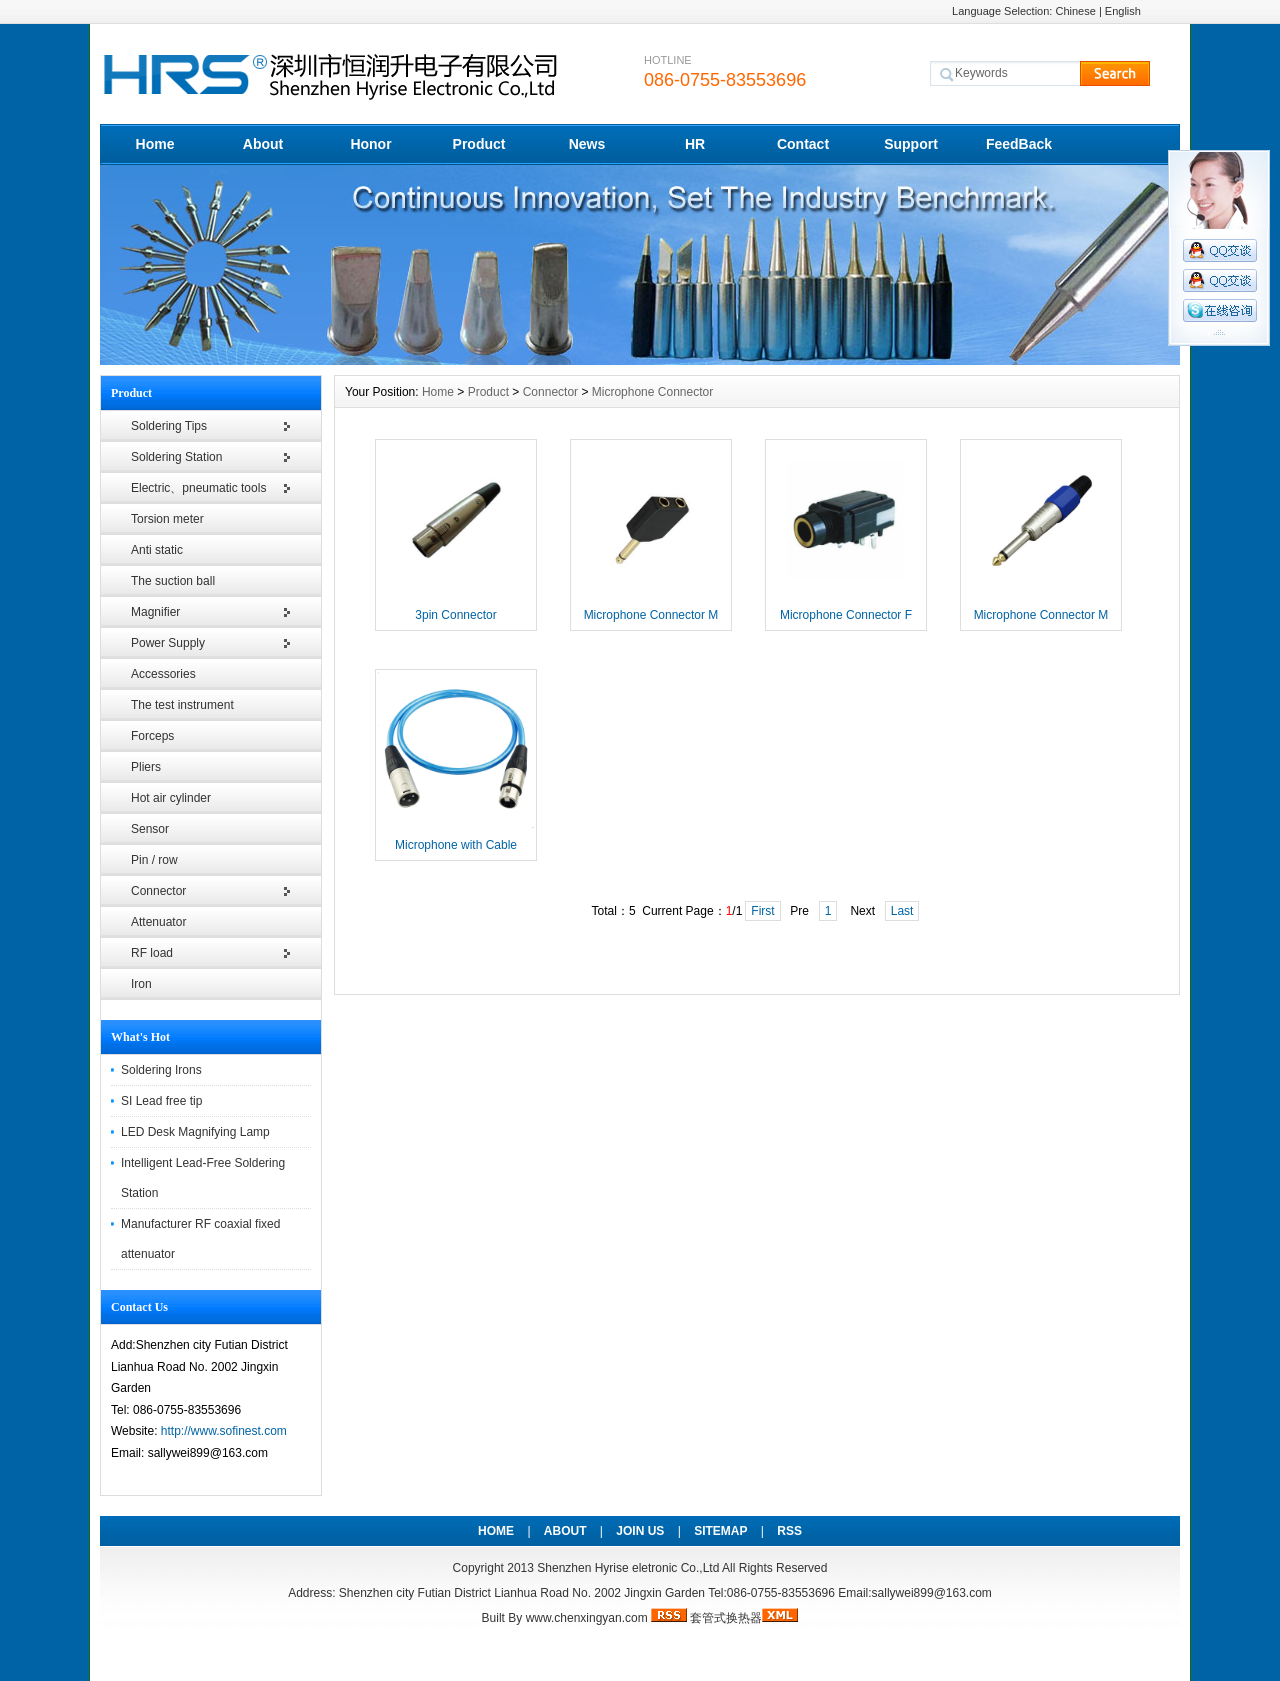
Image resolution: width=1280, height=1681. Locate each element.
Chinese (1075, 11)
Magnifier (155, 612)
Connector (158, 891)
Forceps (152, 736)
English (1123, 11)
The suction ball (173, 581)
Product (479, 144)
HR (695, 144)
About (263, 144)
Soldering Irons (161, 1070)
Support (911, 144)
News (587, 144)
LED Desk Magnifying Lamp (195, 1132)
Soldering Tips (169, 426)
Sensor (150, 829)
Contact (803, 144)
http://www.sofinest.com (224, 1431)
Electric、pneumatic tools (198, 488)
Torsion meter (167, 519)
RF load (152, 953)
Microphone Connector (652, 392)
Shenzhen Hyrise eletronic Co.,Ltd (628, 1568)
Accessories (163, 674)
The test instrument (182, 705)
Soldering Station (176, 457)
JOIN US (640, 1531)
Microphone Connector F (846, 615)
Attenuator (158, 922)
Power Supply (168, 643)
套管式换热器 (726, 1618)
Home (155, 144)
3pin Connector (455, 615)
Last (902, 911)
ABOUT (565, 1531)
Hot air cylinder (171, 798)
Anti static (157, 550)
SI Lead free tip (161, 1101)
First (762, 911)
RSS (789, 1531)
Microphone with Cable (456, 845)
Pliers (146, 767)
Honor (370, 144)
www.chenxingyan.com (587, 1618)
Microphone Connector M (651, 615)
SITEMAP (720, 1531)
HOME (496, 1531)
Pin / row (154, 860)
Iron (141, 984)
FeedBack (1019, 144)
